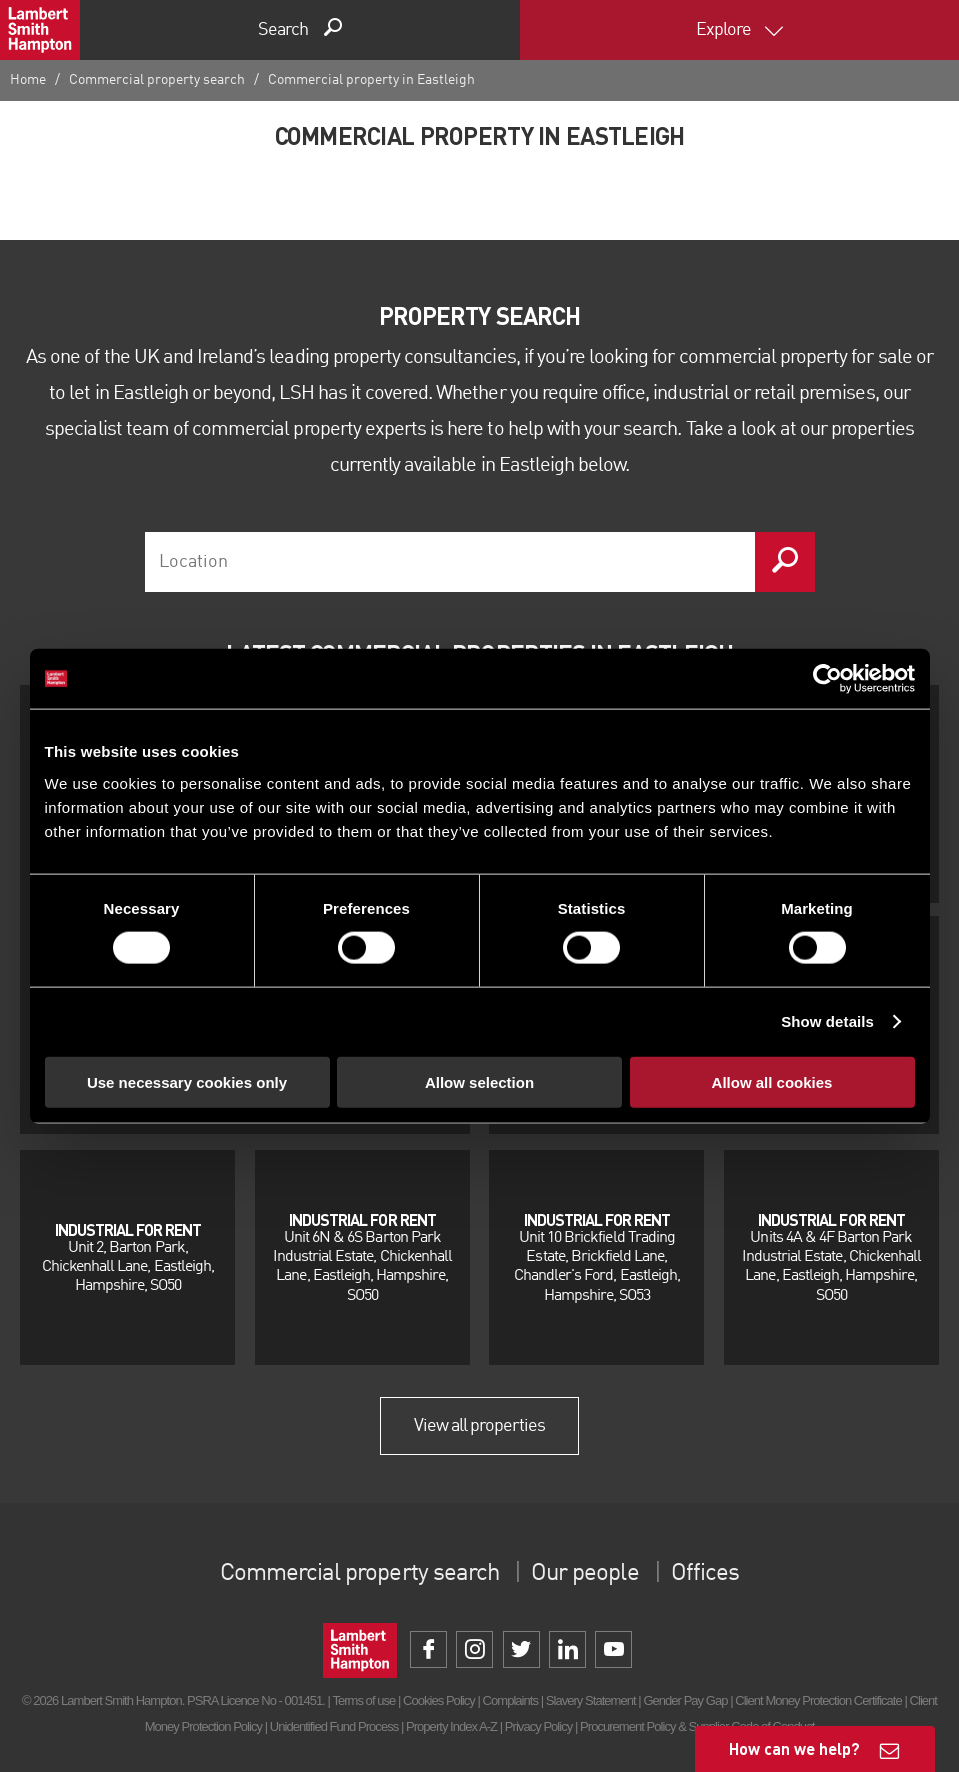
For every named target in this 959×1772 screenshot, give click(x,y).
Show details (827, 1021)
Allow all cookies (772, 1081)
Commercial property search (157, 80)
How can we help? (794, 1748)
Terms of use (363, 1700)
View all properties (480, 1426)
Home (28, 80)
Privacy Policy (538, 1726)
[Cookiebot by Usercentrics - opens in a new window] (827, 679)
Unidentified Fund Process (334, 1726)
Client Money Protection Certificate (818, 1700)
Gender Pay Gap (685, 1700)
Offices (705, 1574)
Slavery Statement (591, 1700)
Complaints (510, 1700)
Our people (584, 1574)
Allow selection (479, 1081)
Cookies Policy (439, 1700)
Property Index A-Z (451, 1726)
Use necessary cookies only (187, 1081)
